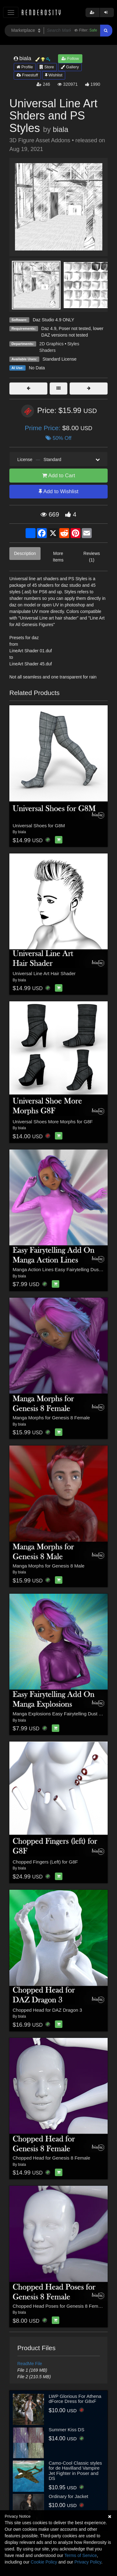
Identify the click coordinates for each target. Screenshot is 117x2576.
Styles (73, 343)
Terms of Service (80, 2555)
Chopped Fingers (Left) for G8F (45, 1861)
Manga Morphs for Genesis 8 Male (49, 1565)
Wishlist (53, 75)
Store (47, 67)
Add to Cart (58, 476)
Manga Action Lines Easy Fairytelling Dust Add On (65, 1269)
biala (60, 129)
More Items (58, 556)
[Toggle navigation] (10, 12)
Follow (70, 58)
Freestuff (27, 75)
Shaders (47, 350)
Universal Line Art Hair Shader (44, 973)
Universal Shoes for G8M (39, 825)
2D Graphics (51, 343)
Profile (25, 67)
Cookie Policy (44, 2561)
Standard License (59, 359)
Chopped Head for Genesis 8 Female (51, 2157)
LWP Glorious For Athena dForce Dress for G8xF (75, 2399)
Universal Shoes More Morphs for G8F (53, 1121)
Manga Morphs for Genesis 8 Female (51, 1417)
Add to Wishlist (58, 491)
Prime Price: (43, 427)
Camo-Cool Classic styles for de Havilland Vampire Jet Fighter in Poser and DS (75, 2470)
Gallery (70, 67)
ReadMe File (29, 2363)
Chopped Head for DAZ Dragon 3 (47, 2010)
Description (25, 553)
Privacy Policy (87, 2561)
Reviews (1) (91, 556)
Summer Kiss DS (66, 2429)
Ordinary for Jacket (68, 2496)
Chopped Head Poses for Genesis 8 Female (59, 2306)
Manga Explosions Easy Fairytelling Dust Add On (64, 1713)
